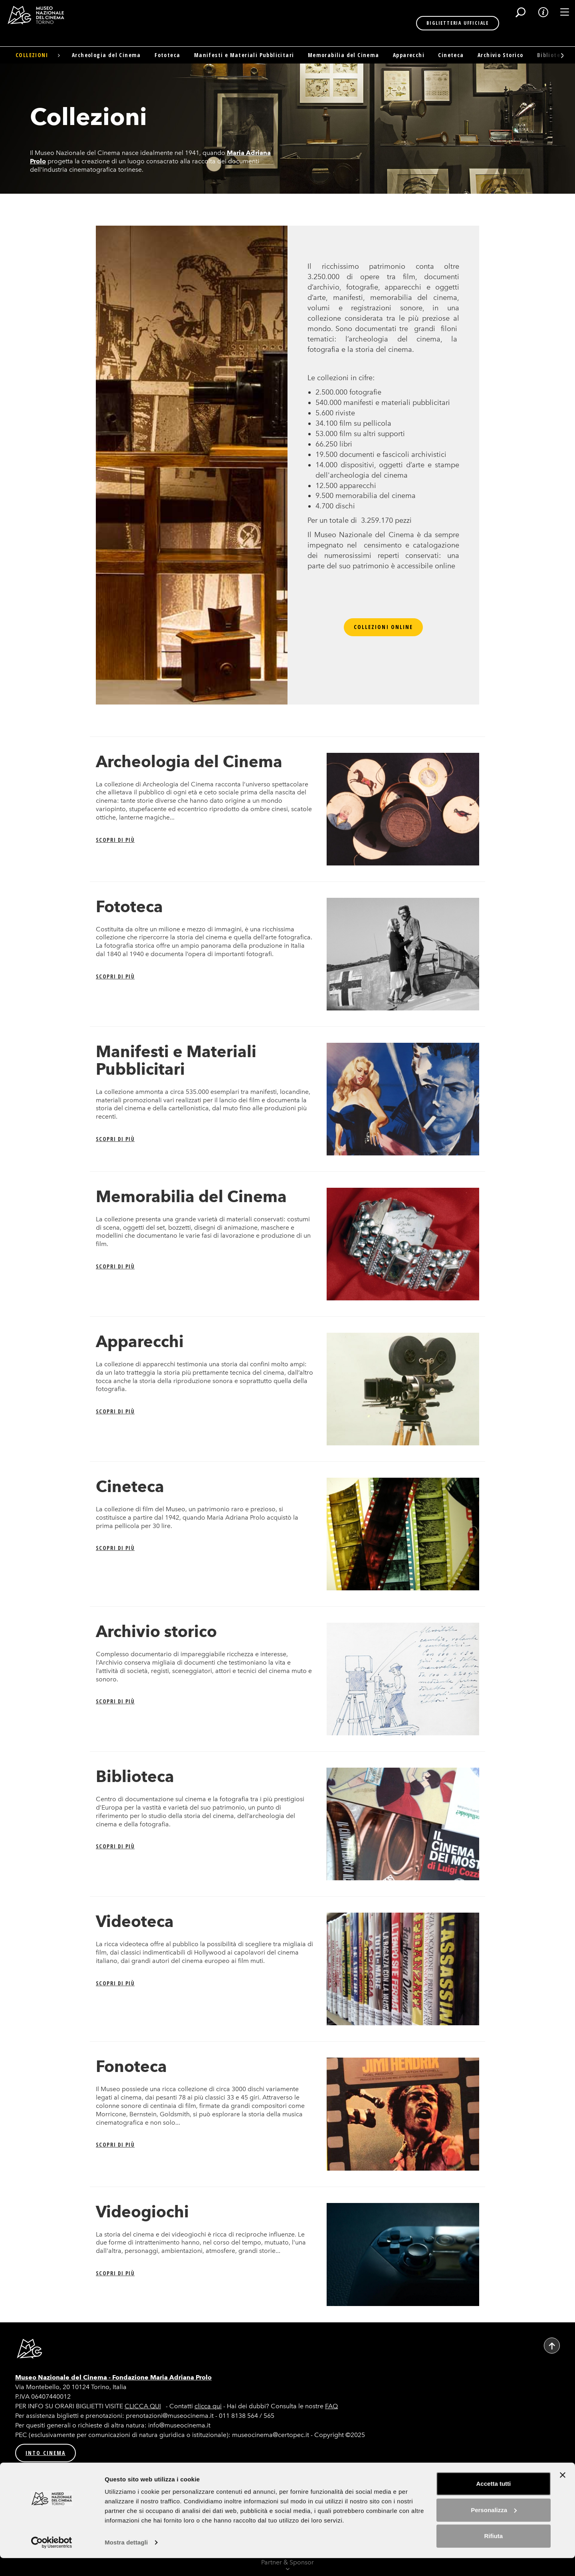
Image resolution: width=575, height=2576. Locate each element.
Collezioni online (383, 627)
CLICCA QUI (143, 2406)
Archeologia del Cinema (106, 55)
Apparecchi (408, 55)
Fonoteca (131, 2066)
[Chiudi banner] (562, 2493)
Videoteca (135, 1921)
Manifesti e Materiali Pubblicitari (244, 55)
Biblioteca (135, 1776)
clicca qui (208, 2406)
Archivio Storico (500, 55)
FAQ (331, 2406)
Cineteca (451, 55)
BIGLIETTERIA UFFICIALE (431, 23)
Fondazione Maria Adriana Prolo (162, 2377)
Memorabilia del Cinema (343, 55)
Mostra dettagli (126, 2560)
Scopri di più (115, 839)
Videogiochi (142, 2211)
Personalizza (494, 2527)
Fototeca (167, 55)
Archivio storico (156, 1631)
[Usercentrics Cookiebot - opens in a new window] (52, 2560)
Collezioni (32, 55)
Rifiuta (493, 2553)
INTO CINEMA (45, 2453)
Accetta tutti (493, 2501)
